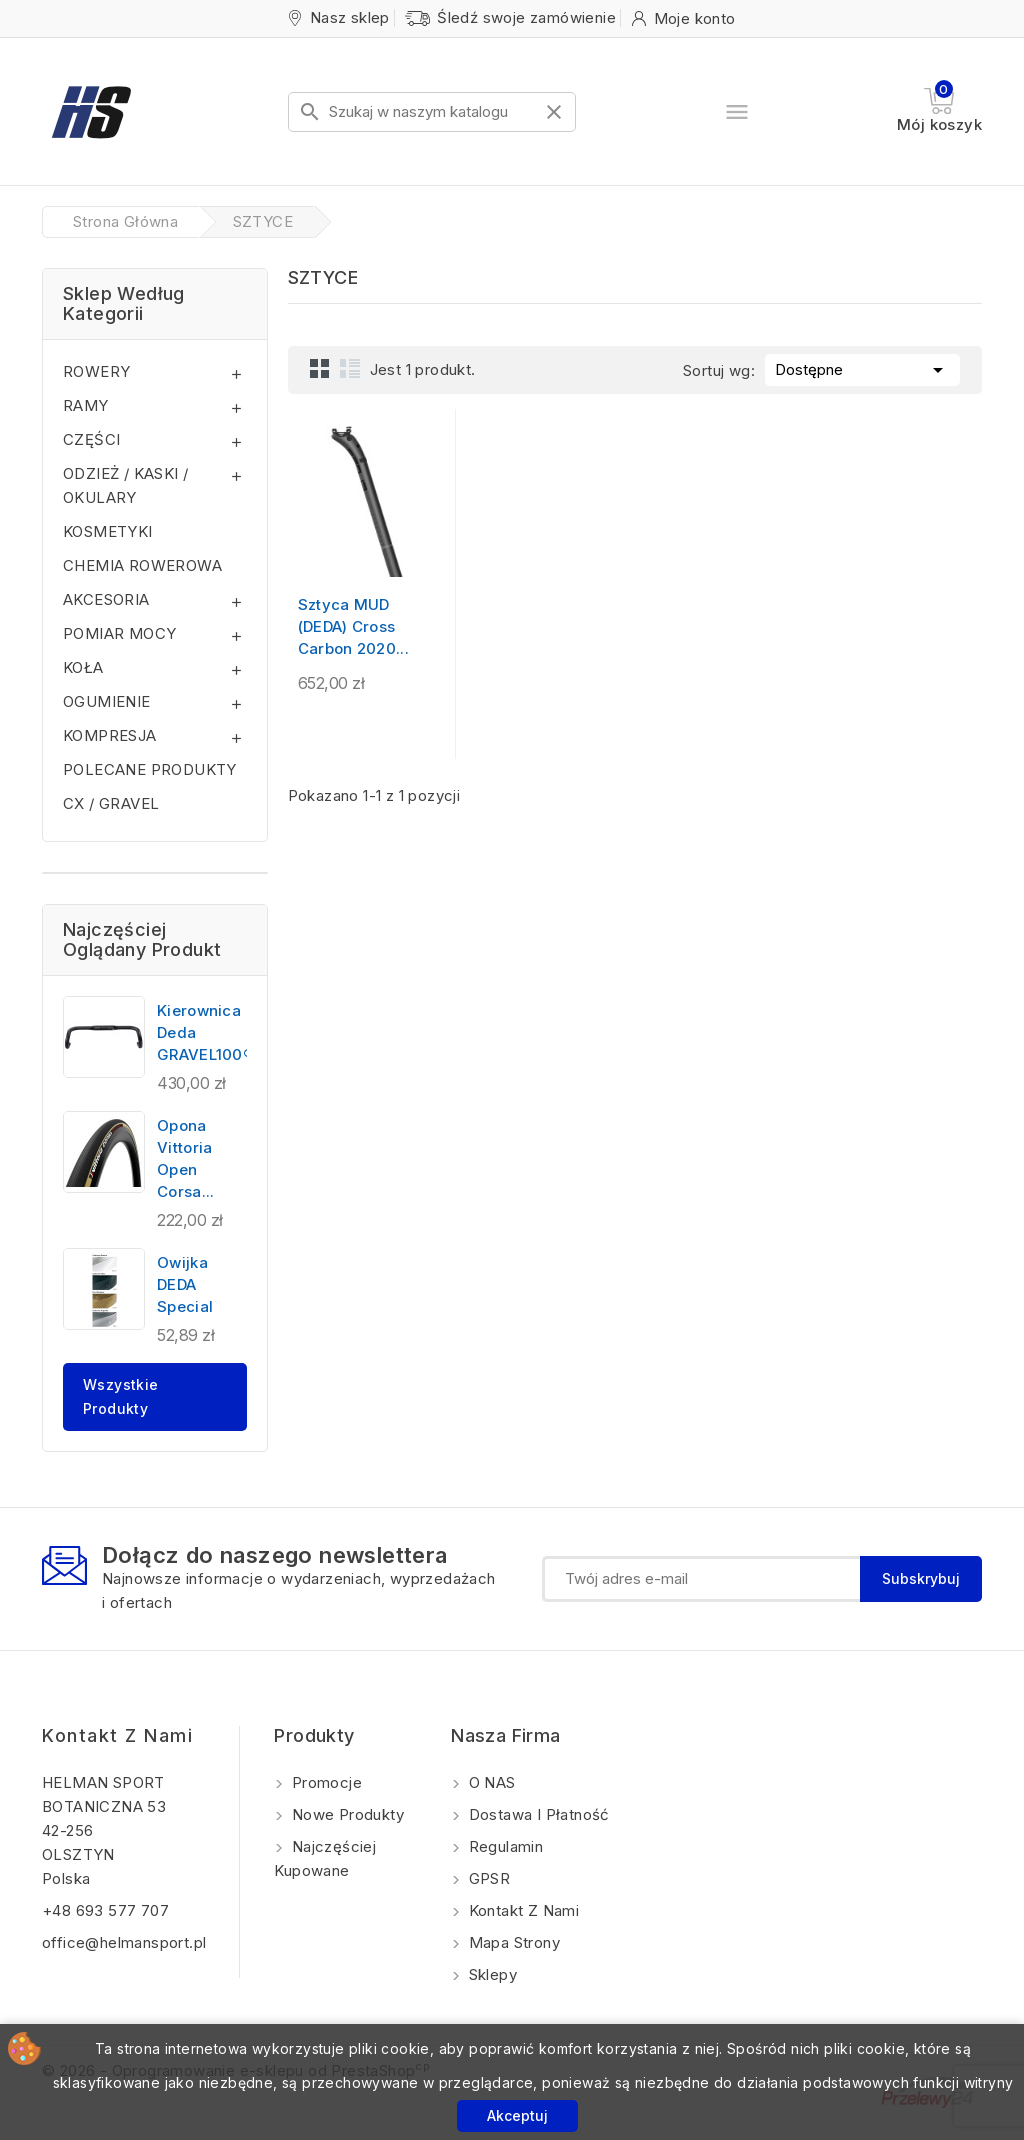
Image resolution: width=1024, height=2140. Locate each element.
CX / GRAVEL (111, 803)
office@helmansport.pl (124, 1942)
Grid (320, 368)
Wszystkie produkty (121, 1396)
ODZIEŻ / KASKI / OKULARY (125, 485)
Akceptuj (517, 2115)
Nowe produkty (345, 1814)
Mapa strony (512, 1942)
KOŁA (83, 667)
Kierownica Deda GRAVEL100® (205, 1032)
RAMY (86, 405)
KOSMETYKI (108, 531)
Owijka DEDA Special (185, 1284)
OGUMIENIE (107, 701)
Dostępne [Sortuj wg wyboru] (862, 368)
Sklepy (490, 1974)
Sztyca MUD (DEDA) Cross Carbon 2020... (353, 626)
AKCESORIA (106, 599)
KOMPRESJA (110, 735)
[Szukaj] (432, 112)
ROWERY (96, 371)
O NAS (489, 1782)
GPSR (487, 1878)
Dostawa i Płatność (537, 1814)
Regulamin (503, 1846)
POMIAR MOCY (119, 633)
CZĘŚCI (91, 439)
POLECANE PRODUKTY (150, 769)
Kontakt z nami (117, 1735)
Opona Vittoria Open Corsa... (185, 1158)
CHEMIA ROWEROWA (142, 565)
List (350, 368)
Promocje (324, 1782)
